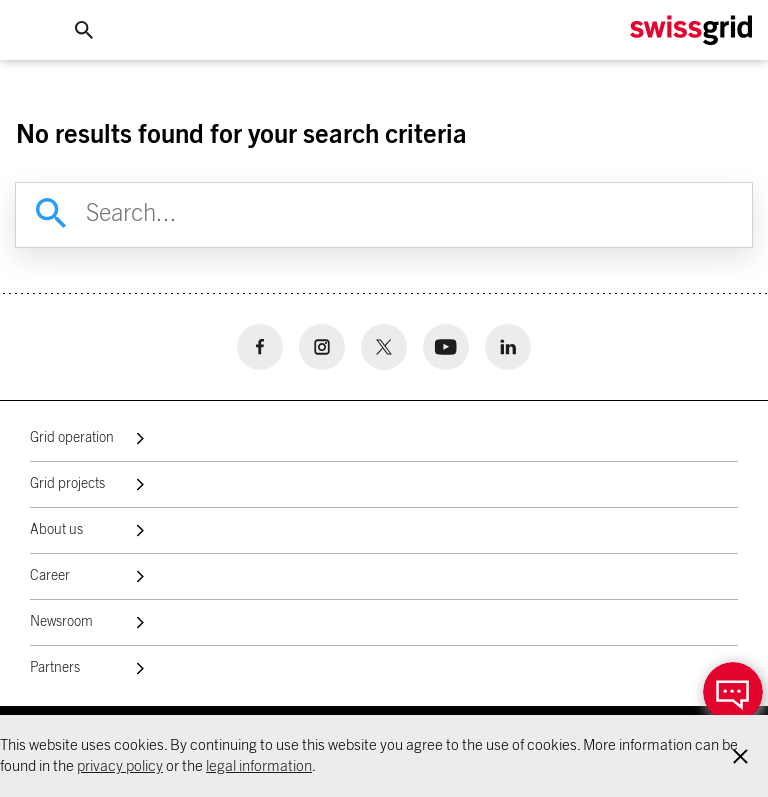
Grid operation (72, 438)
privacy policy (120, 766)
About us (56, 530)
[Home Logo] (691, 30)
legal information (259, 766)
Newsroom (61, 622)
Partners (55, 668)
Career (50, 576)
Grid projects (67, 484)
